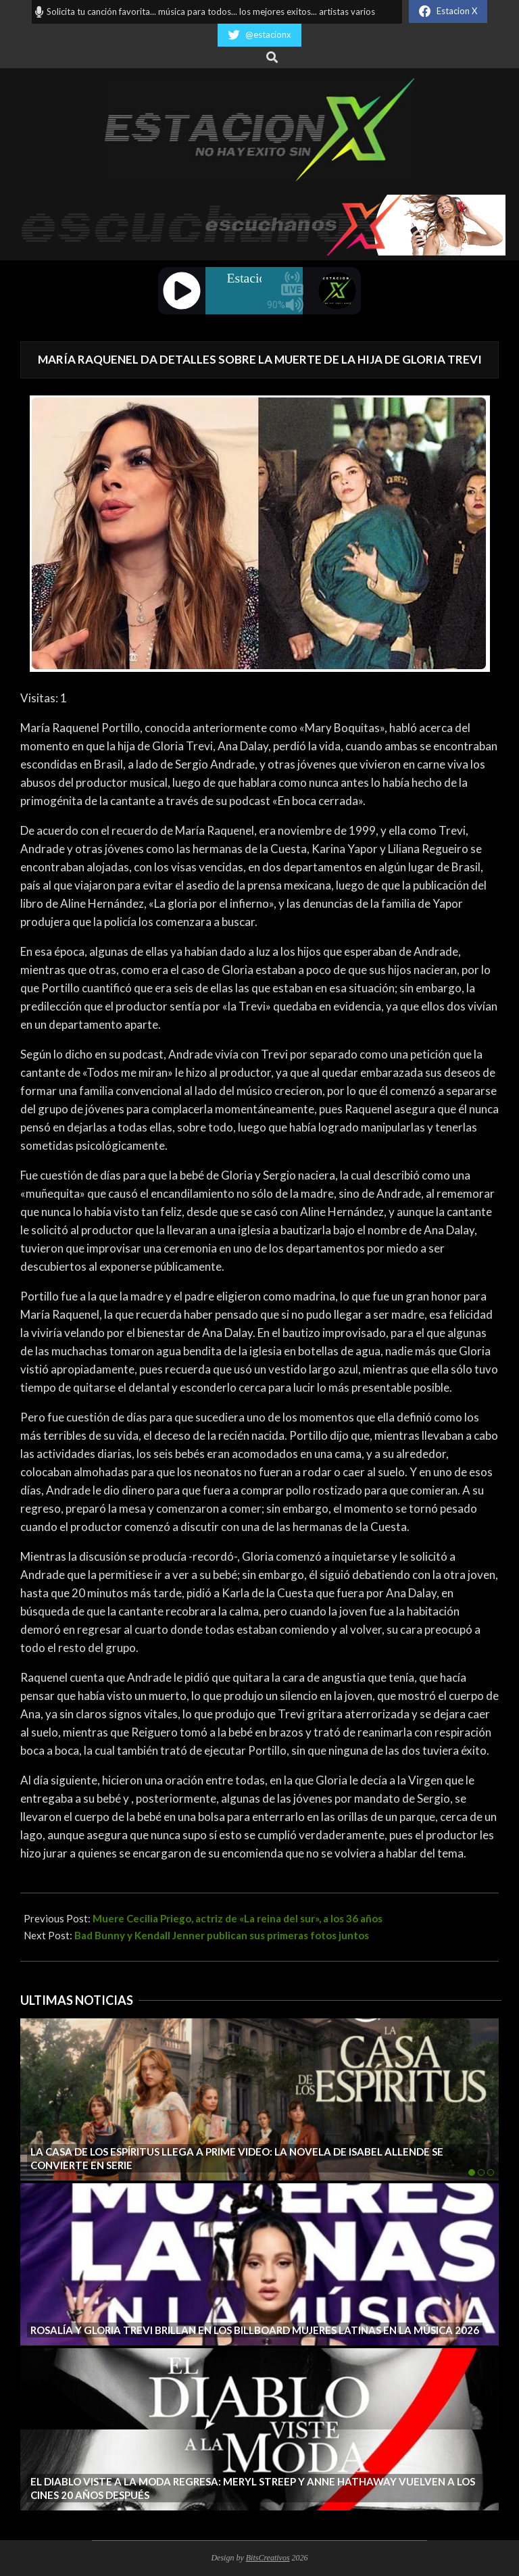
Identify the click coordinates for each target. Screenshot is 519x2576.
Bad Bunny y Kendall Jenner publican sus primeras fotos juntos (221, 1935)
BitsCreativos (268, 2557)
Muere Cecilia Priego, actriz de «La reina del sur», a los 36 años (237, 1918)
